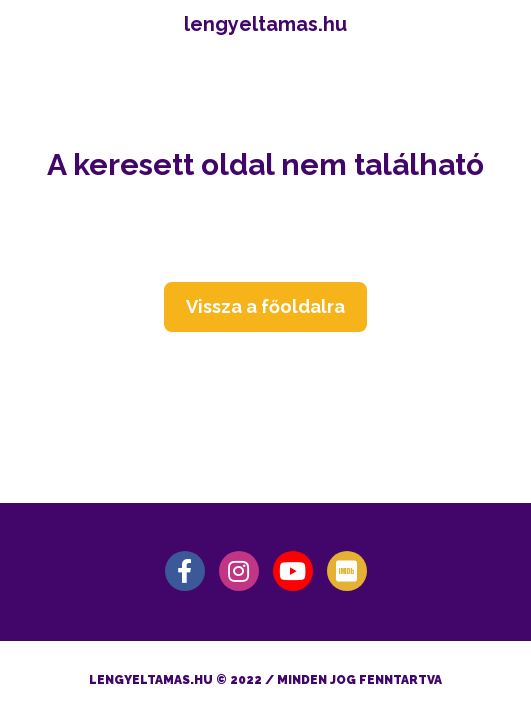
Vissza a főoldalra (265, 306)
